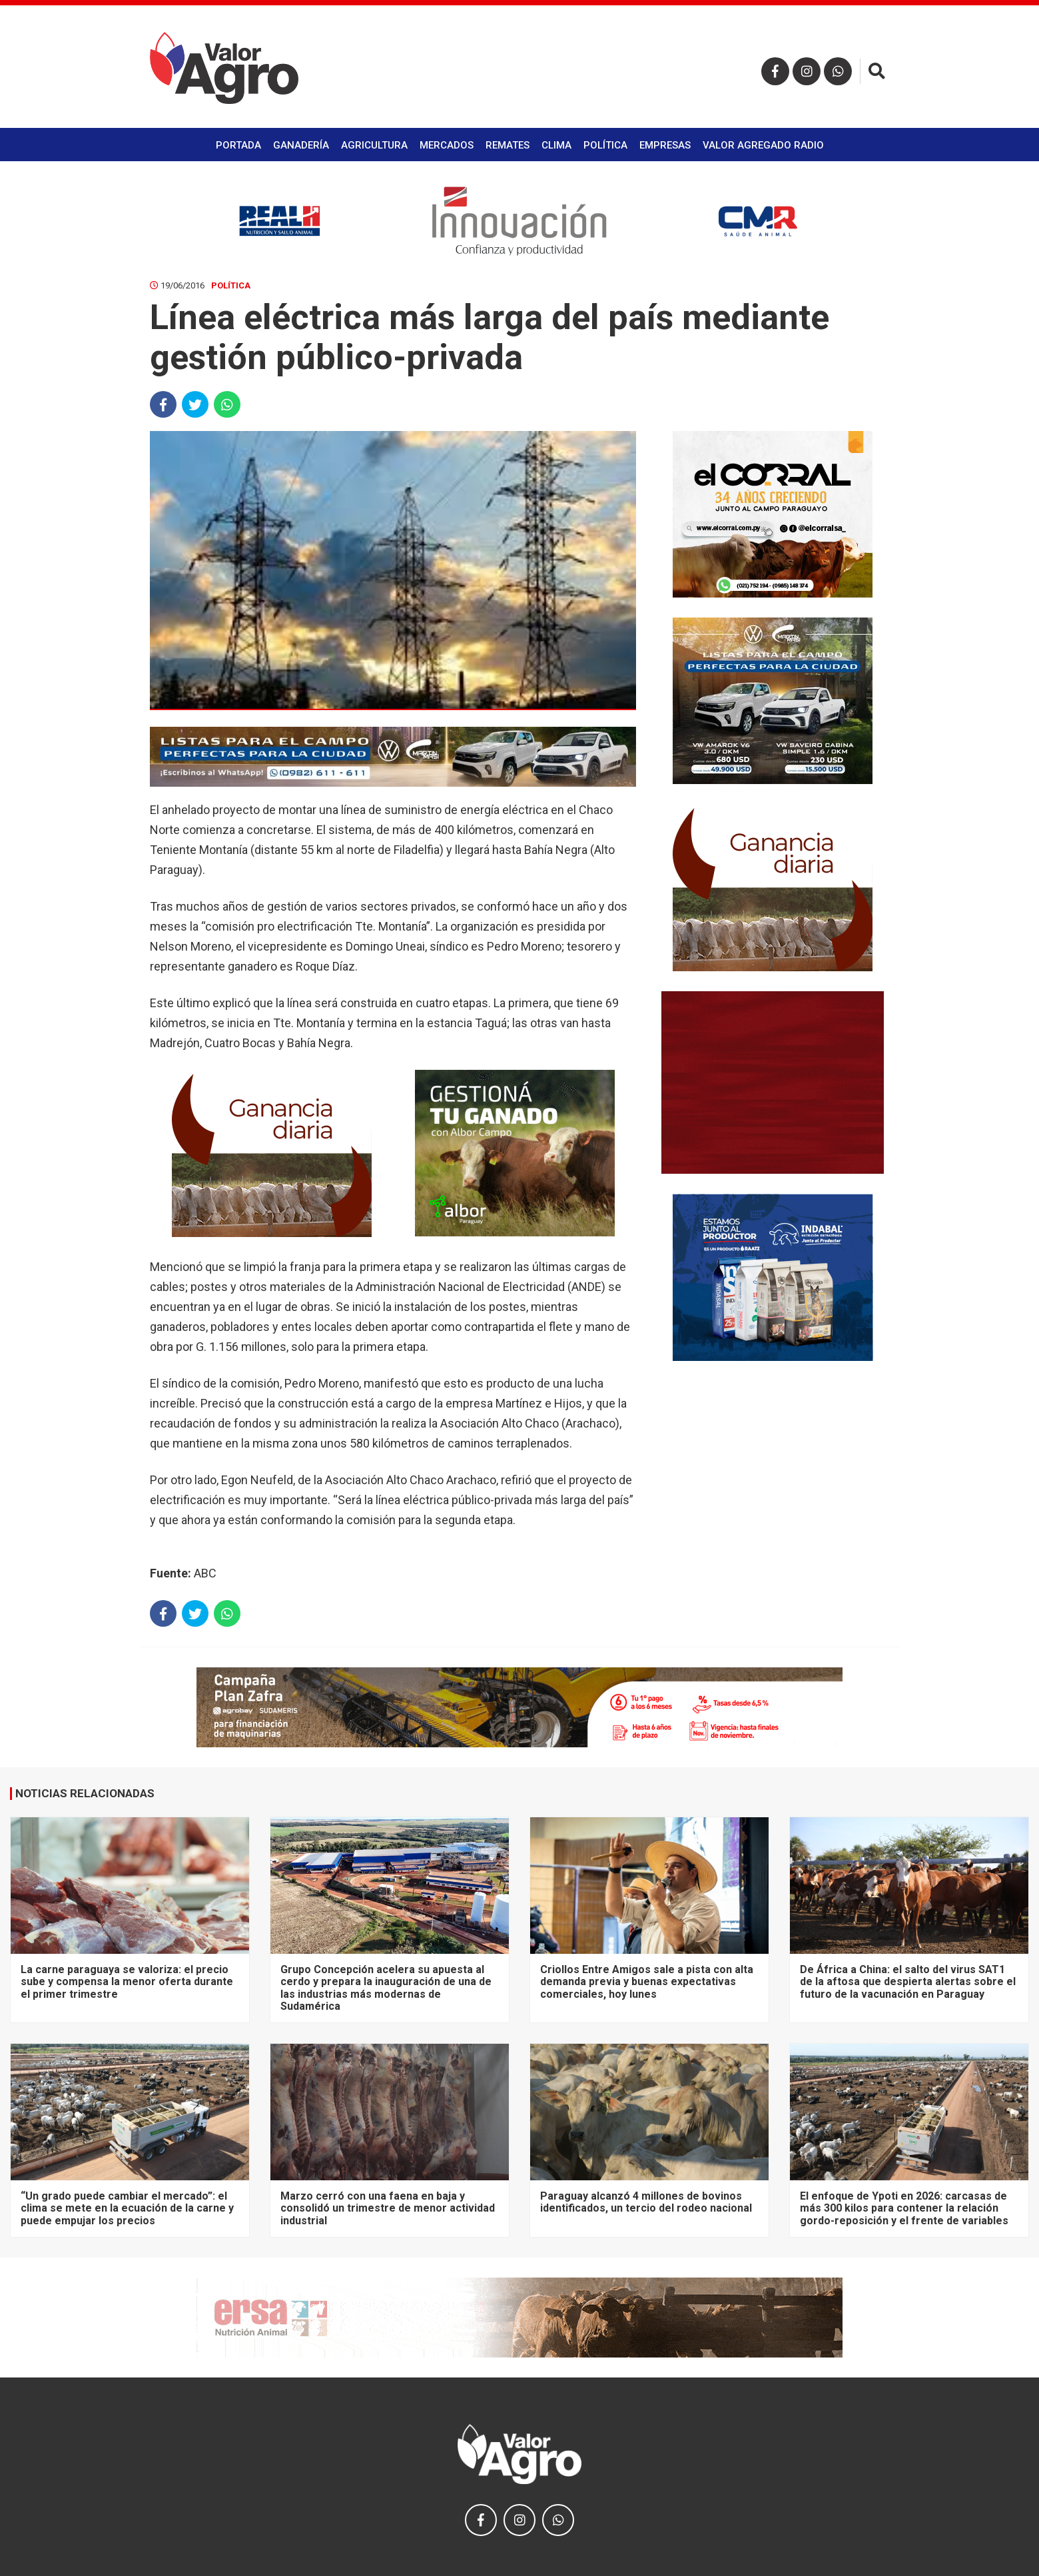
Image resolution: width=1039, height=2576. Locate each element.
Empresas (665, 145)
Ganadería (301, 145)
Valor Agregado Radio (763, 145)
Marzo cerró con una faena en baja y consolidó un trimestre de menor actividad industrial (387, 2208)
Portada (238, 145)
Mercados (447, 145)
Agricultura (374, 145)
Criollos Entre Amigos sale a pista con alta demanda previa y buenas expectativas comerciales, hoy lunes (646, 1981)
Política (605, 145)
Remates (507, 145)
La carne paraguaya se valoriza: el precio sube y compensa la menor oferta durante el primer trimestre (127, 1981)
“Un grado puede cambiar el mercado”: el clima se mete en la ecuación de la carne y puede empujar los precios (127, 2208)
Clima (556, 145)
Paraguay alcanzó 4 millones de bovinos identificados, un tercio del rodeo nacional (646, 2202)
